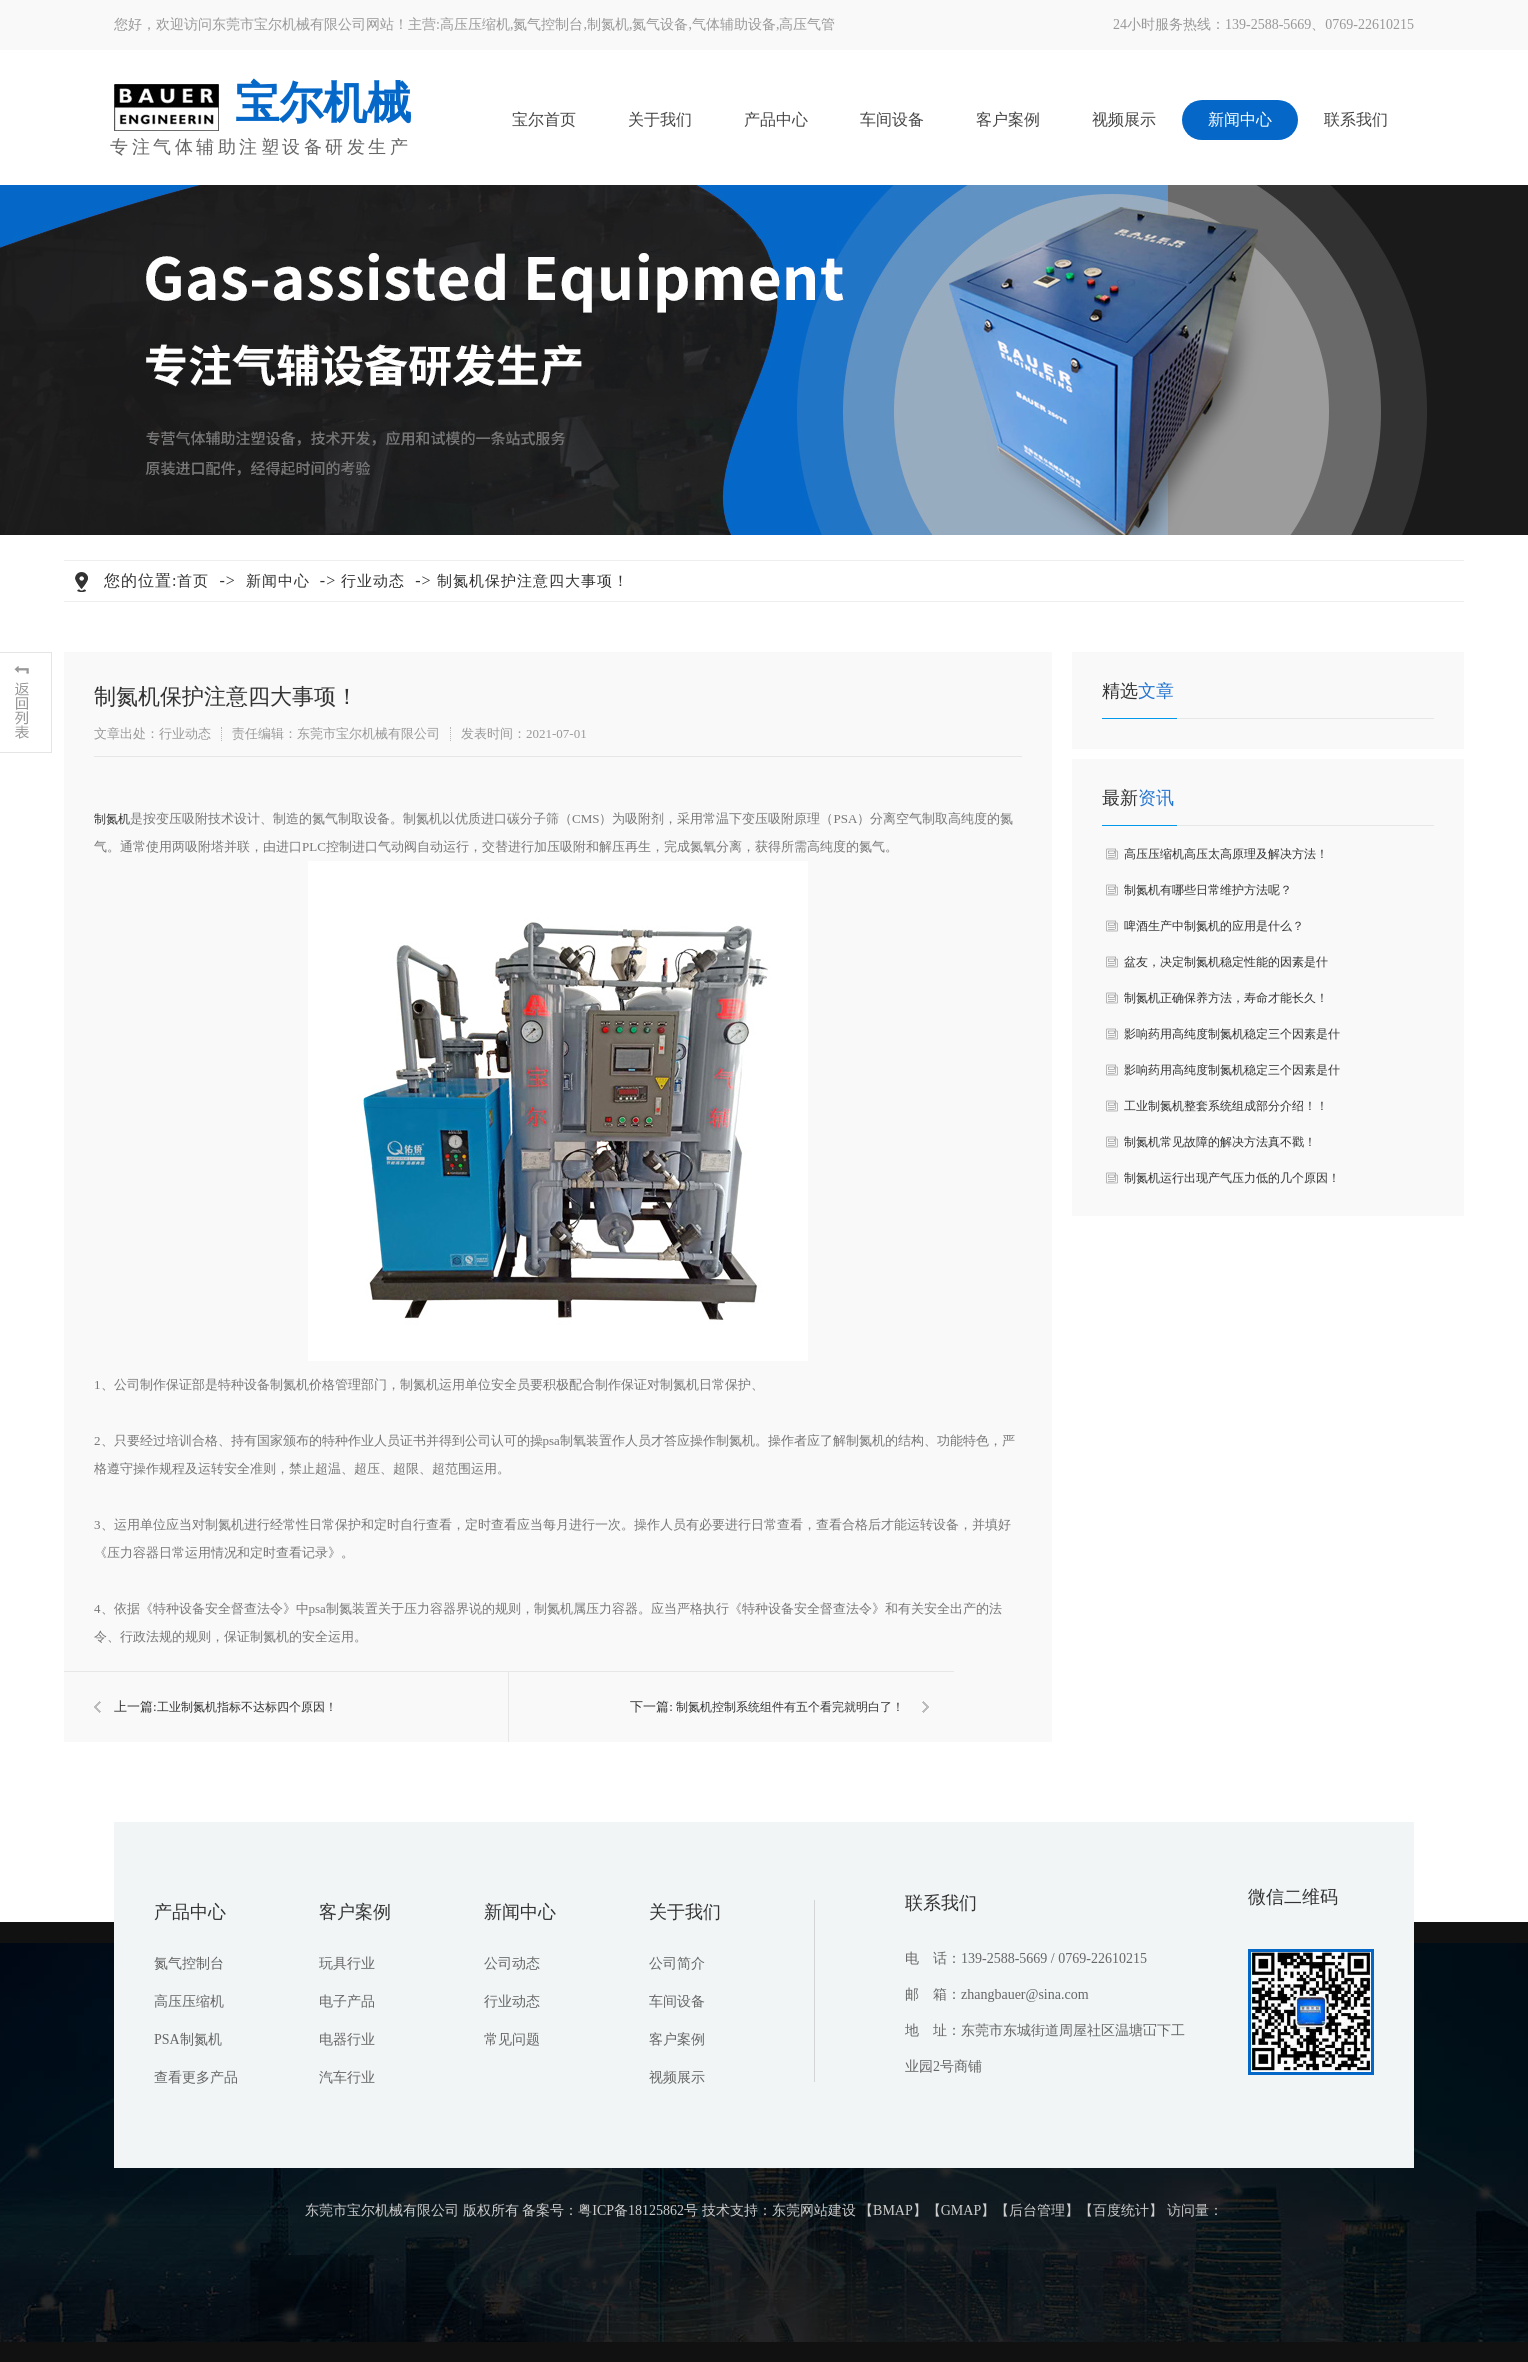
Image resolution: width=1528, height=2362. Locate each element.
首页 (193, 581)
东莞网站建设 (814, 2210)
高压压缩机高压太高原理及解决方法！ (1226, 854)
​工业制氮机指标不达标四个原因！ (247, 1707)
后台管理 (1037, 2210)
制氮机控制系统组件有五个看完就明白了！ (790, 1707)
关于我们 (660, 119)
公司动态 (512, 1963)
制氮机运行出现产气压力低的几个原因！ (1232, 1178)
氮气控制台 (548, 24)
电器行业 (347, 2039)
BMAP (893, 2210)
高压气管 (807, 24)
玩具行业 (347, 1963)
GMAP (961, 2210)
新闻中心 (1240, 119)
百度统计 (1121, 2210)
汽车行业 (347, 2077)
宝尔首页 (544, 119)
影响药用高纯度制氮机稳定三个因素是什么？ (1232, 1039)
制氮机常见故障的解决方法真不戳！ (1220, 1142)
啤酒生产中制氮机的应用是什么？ (1214, 926)
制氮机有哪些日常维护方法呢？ (1208, 890)
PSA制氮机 (188, 2039)
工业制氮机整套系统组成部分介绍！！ (1226, 1106)
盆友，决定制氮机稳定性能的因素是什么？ (1226, 967)
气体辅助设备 (734, 24)
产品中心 (776, 119)
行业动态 (373, 581)
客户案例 (1008, 119)
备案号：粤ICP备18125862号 (610, 2210)
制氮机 (608, 24)
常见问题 (512, 2039)
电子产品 (347, 2001)
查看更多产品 (196, 2077)
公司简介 (677, 1963)
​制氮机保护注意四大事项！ (533, 581)
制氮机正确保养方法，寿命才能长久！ (1226, 998)
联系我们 (1356, 119)
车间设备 (892, 119)
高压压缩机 (475, 24)
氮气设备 (660, 24)
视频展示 (1124, 119)
